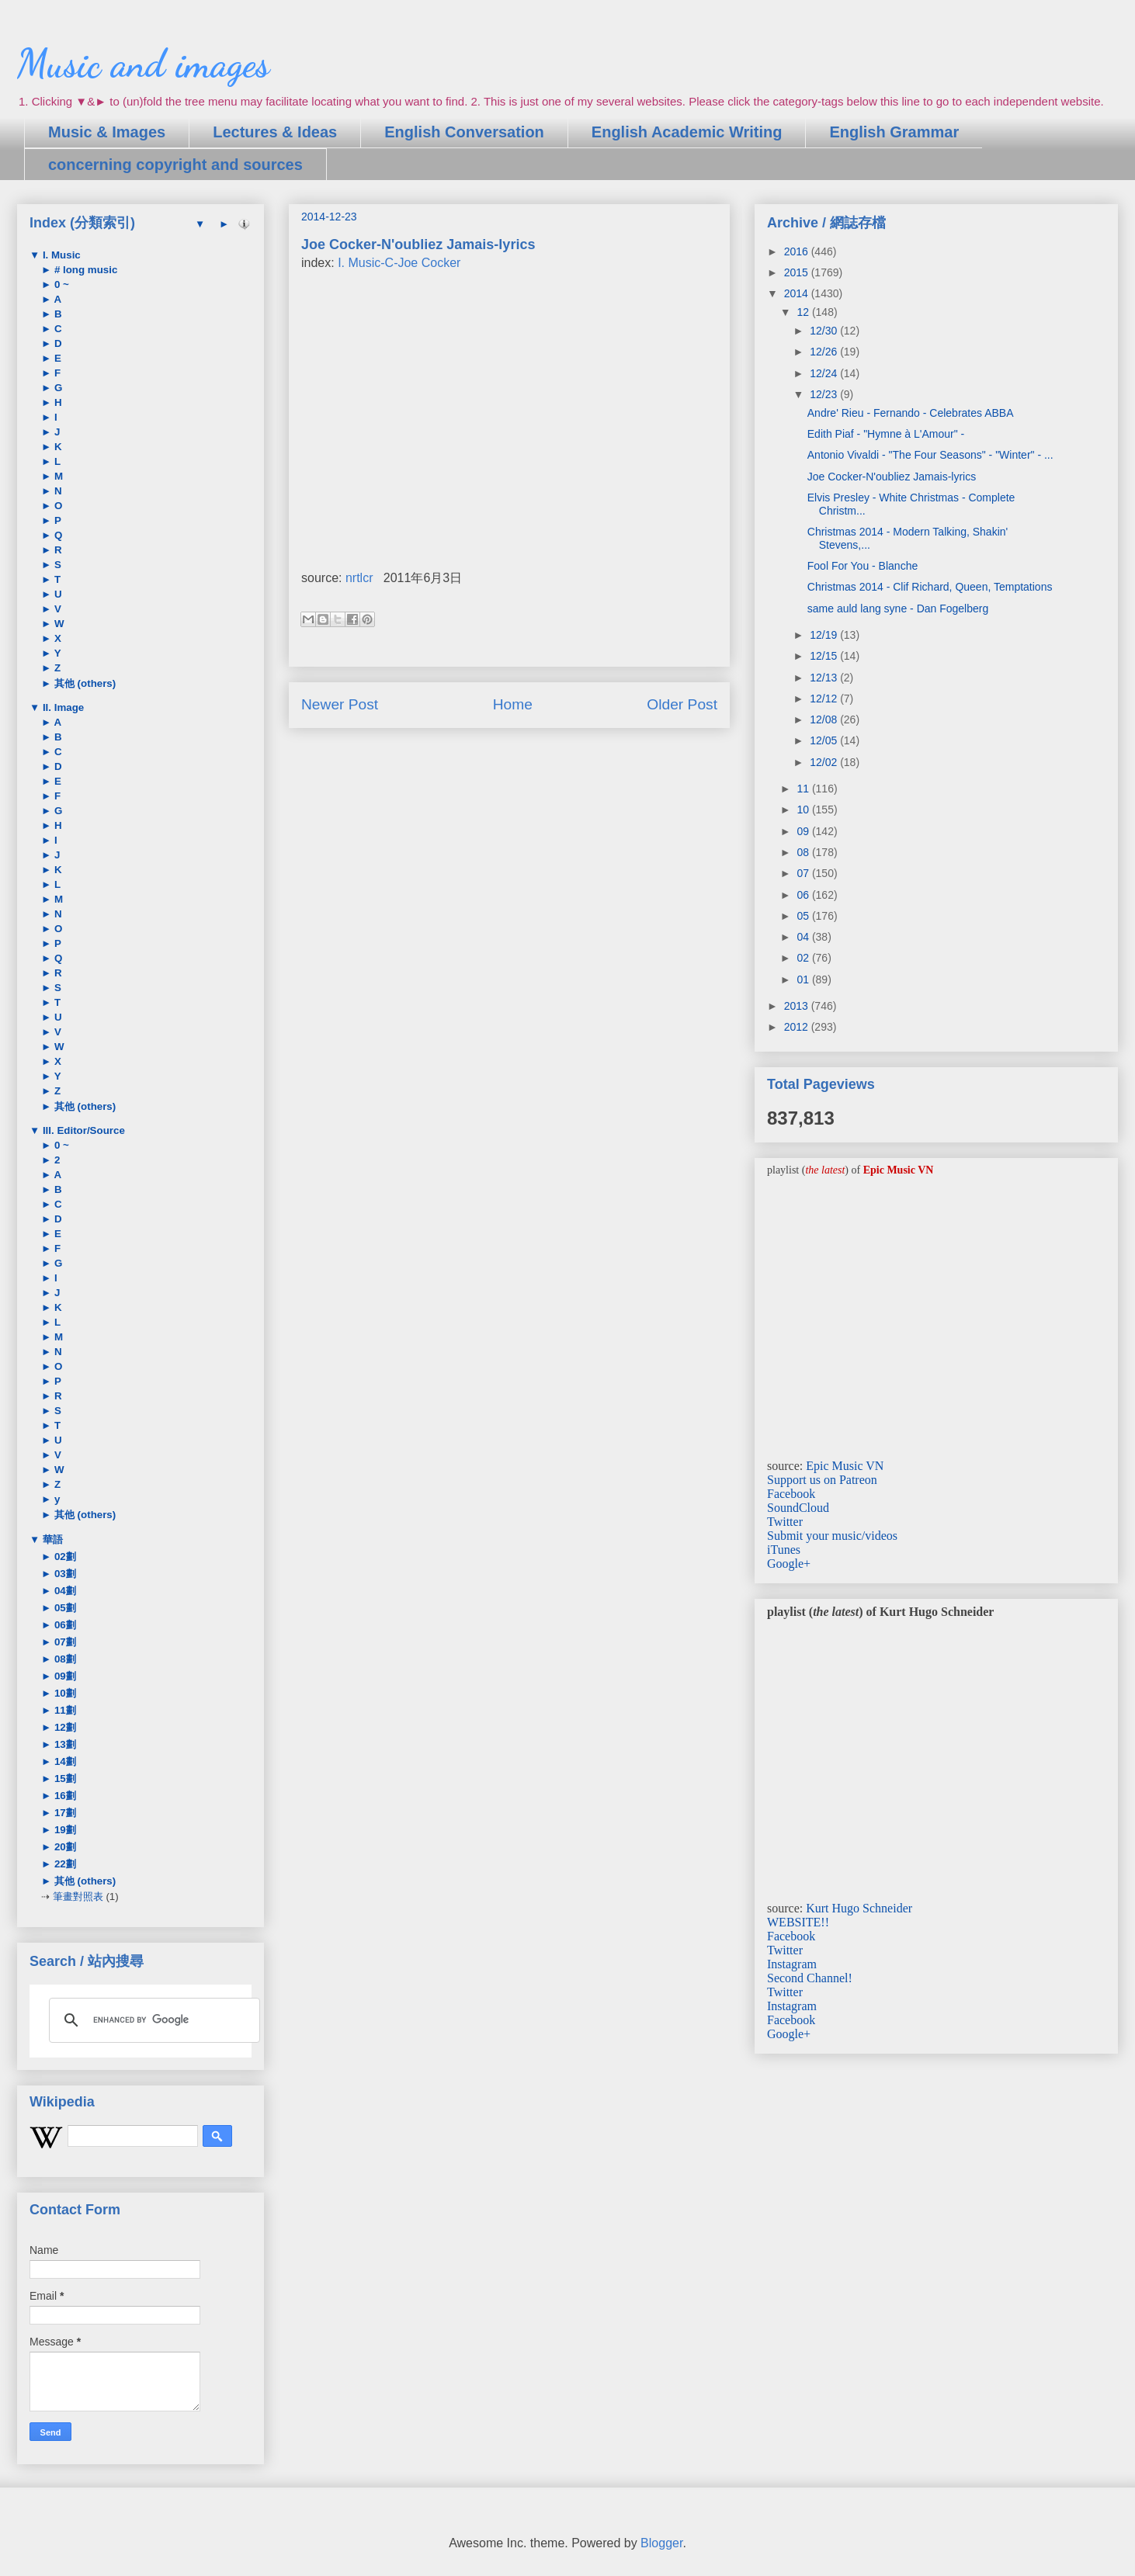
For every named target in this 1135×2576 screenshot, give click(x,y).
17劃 (63, 1812)
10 (804, 809)
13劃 (63, 1744)
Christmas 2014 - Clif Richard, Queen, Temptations (930, 587)
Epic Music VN (844, 1465)
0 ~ (60, 284)
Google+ (788, 1563)
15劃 (63, 1778)
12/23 (825, 394)
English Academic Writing (687, 131)
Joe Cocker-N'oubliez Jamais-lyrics (891, 476)
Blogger (661, 2543)
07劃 (63, 1642)
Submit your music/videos (832, 1535)
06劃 (63, 1625)
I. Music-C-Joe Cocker (399, 262)
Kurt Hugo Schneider (859, 1908)
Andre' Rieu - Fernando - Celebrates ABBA (910, 413)
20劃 (63, 1847)
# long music (84, 270)
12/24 (825, 373)
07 (804, 873)
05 (804, 916)
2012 (797, 1027)
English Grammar (894, 131)
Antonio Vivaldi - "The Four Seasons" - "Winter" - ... (930, 455)
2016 (797, 251)
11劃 (63, 1710)
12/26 (825, 351)
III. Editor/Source (82, 1130)
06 (804, 895)
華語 (51, 1539)
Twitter (785, 1521)
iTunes (783, 1549)
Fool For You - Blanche (862, 566)
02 (804, 958)
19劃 (63, 1830)
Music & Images (106, 131)
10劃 (63, 1693)
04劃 (63, 1591)
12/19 (825, 635)
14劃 (63, 1761)
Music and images (143, 63)
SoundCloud (798, 1507)
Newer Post (339, 704)
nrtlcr (359, 577)
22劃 (63, 1864)
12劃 (63, 1727)
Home (513, 704)
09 (804, 831)
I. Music (60, 255)
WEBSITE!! (798, 1922)
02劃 (63, 1556)
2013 (797, 1006)
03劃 (63, 1573)
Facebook (791, 1493)
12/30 (825, 330)
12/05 (825, 740)
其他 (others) (83, 683)
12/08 (825, 719)
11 (804, 788)
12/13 (825, 677)
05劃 (63, 1608)
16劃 (63, 1795)
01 (804, 979)
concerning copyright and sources (175, 164)
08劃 (63, 1659)
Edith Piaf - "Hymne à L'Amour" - (885, 434)
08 (804, 852)
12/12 (825, 698)
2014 (797, 293)
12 (804, 312)
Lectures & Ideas (275, 131)
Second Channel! (809, 1978)
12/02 (825, 762)
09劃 (63, 1676)
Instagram (792, 1964)
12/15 (825, 656)
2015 (797, 272)
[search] (152, 2020)
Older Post (682, 704)
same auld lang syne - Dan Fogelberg (897, 608)
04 (804, 937)
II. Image (62, 707)
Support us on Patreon (822, 1479)
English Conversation (464, 131)
